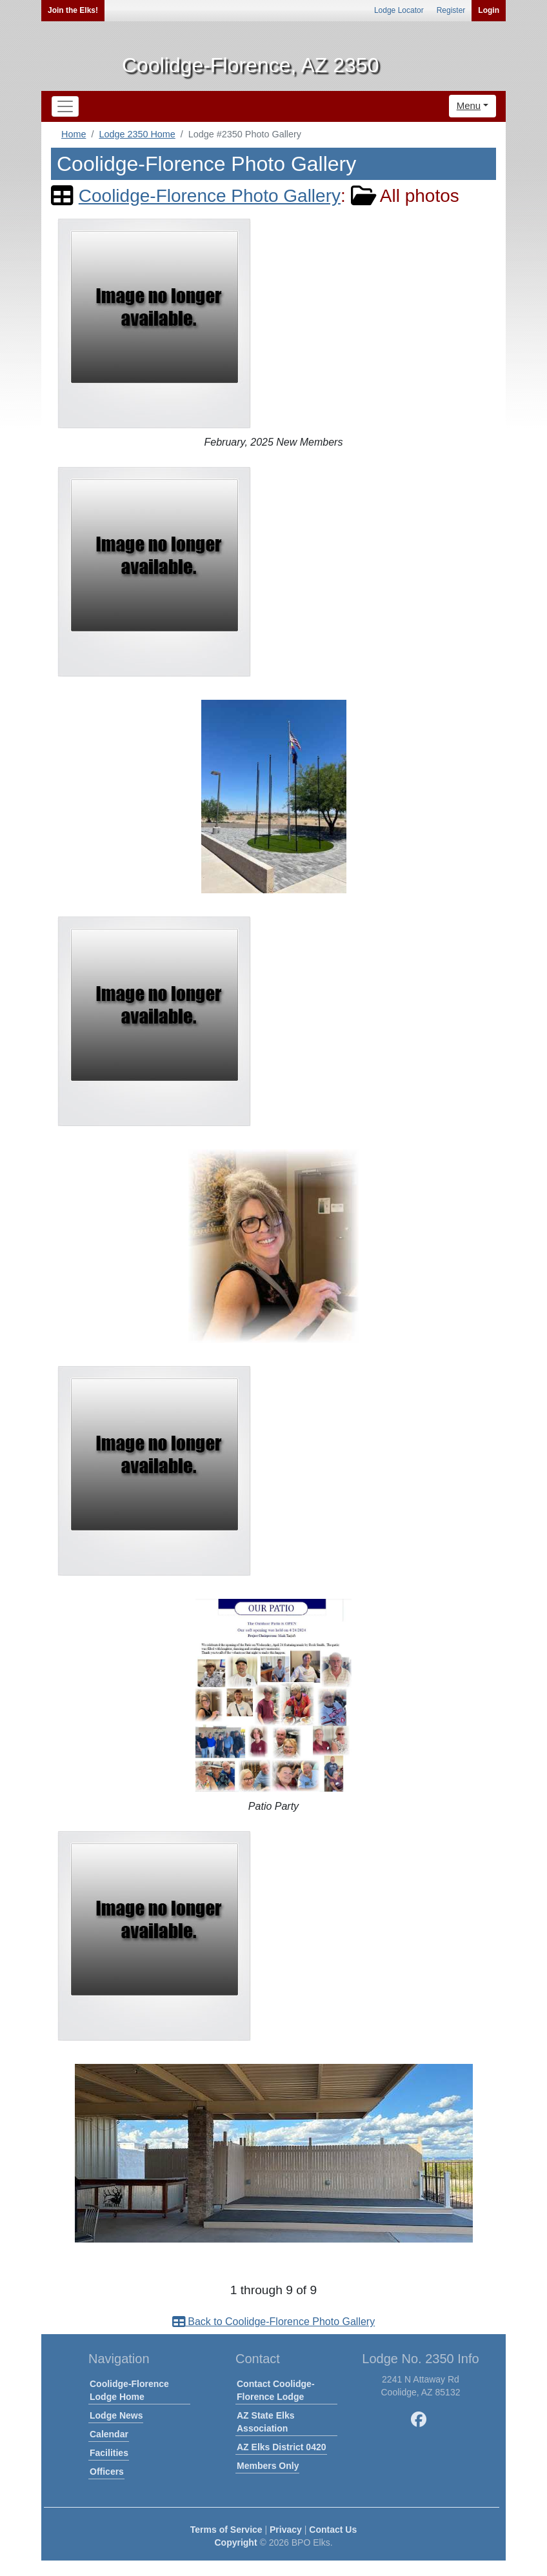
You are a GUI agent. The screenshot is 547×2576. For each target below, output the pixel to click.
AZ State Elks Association (265, 2421)
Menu (469, 105)
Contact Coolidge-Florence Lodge (276, 2390)
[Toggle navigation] (65, 106)
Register (451, 10)
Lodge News (116, 2415)
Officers (107, 2471)
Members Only (268, 2466)
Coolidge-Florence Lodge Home (129, 2390)
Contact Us (333, 2529)
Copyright (235, 2542)
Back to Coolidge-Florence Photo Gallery (273, 2321)
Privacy (286, 2529)
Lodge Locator (399, 10)
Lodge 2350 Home (137, 134)
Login (488, 10)
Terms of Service (226, 2529)
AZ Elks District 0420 (281, 2447)
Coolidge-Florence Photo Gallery (210, 196)
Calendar (109, 2434)
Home (73, 134)
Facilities (109, 2453)
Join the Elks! (73, 10)
